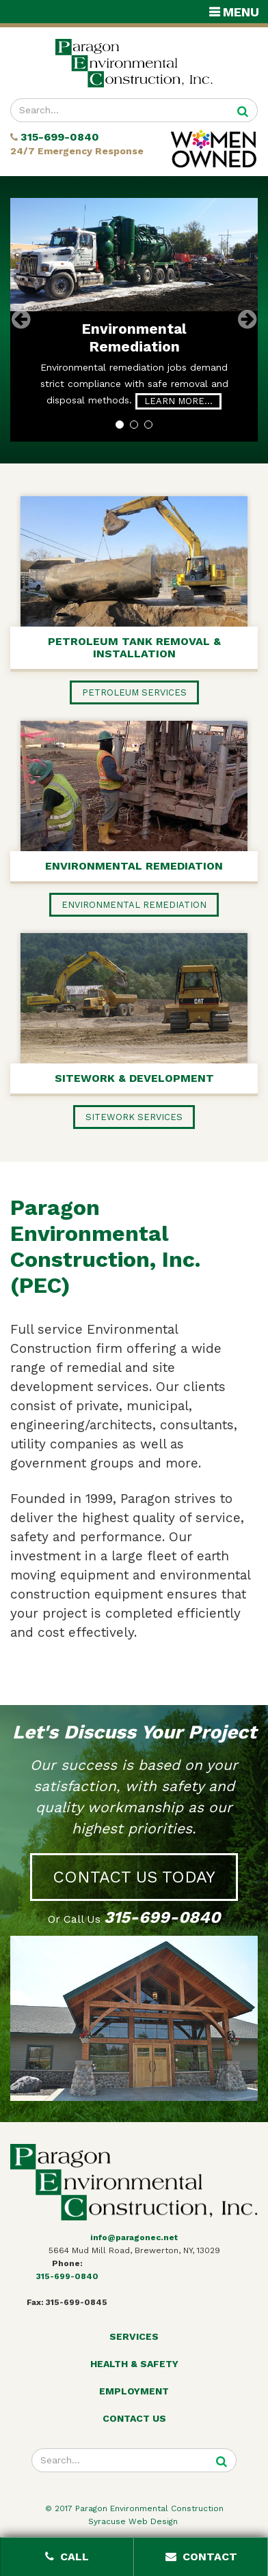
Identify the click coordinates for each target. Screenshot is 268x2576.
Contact (201, 2556)
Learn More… (178, 401)
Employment (134, 2391)
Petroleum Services (134, 692)
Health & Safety (134, 2363)
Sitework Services (134, 1117)
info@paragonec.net (134, 2237)
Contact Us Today (134, 1877)
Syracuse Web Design (134, 2521)
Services (134, 2336)
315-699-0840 (60, 137)
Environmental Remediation (134, 337)
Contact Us (134, 2418)
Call (67, 2556)
